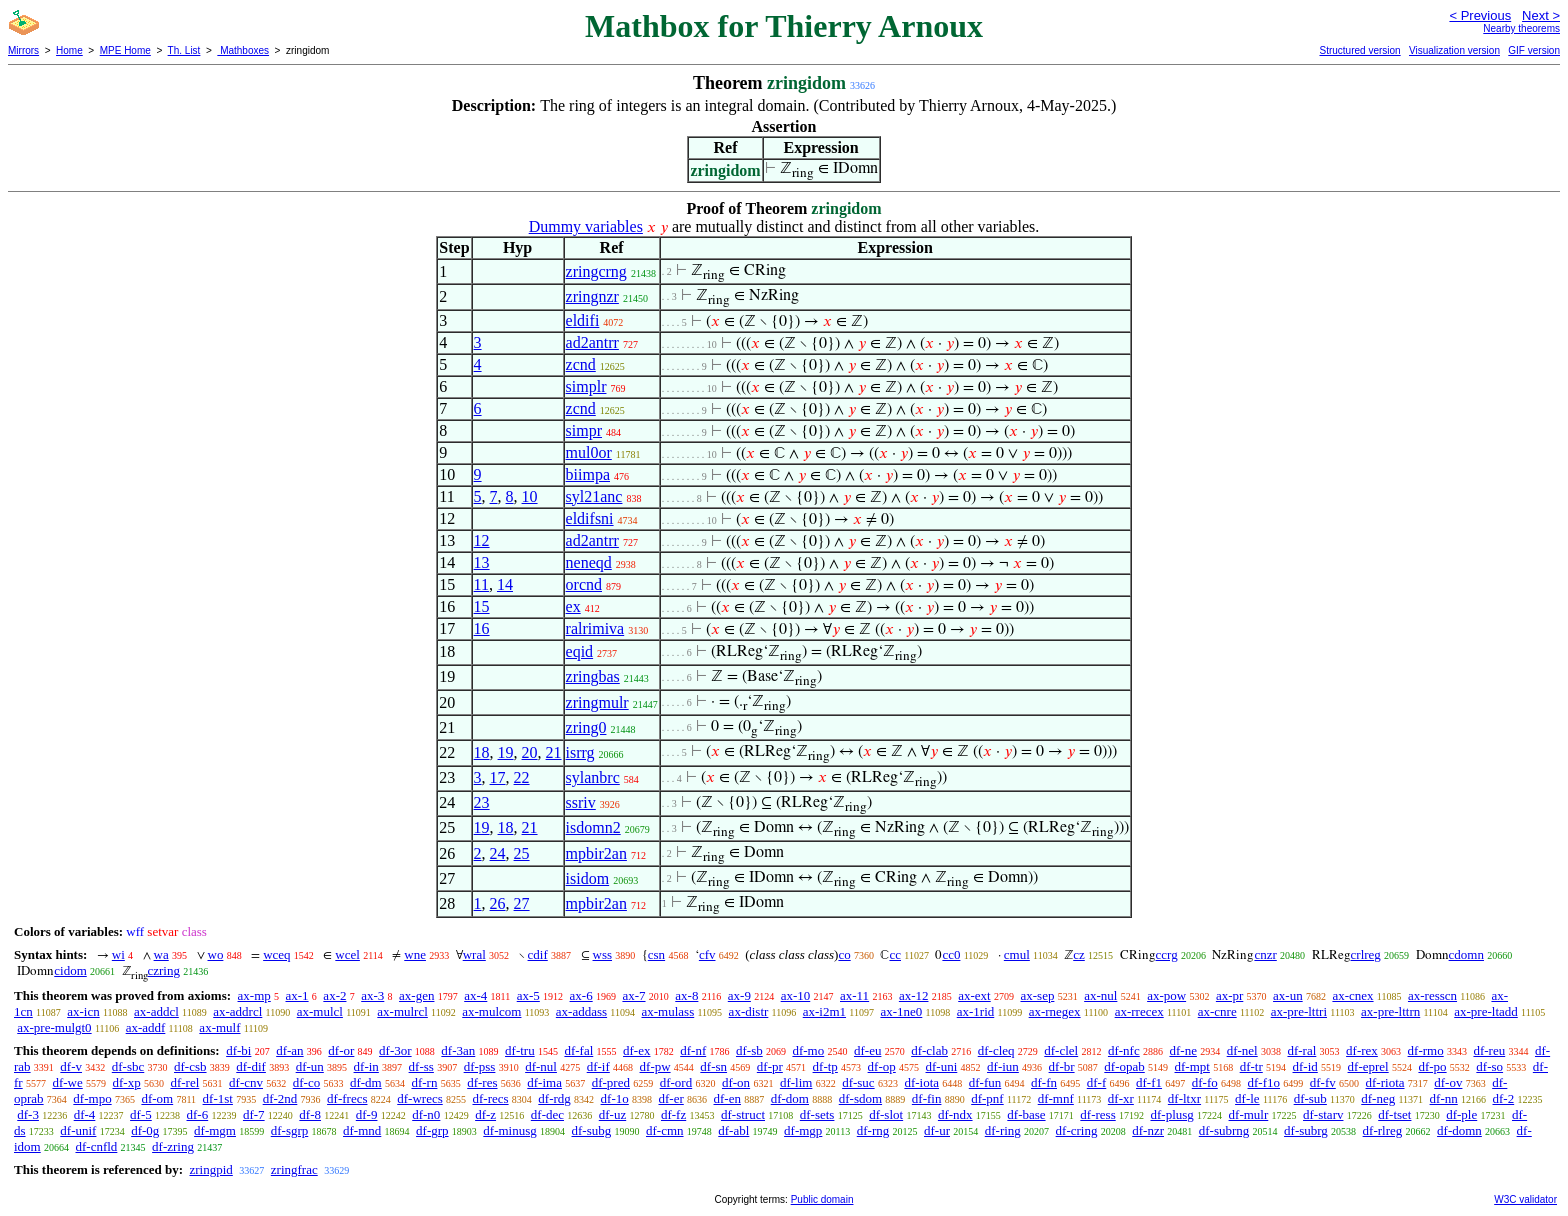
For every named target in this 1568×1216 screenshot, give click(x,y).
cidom (70, 970)
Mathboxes (243, 50)
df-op (882, 1066)
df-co (306, 1082)
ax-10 (796, 995)
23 (482, 802)
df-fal (578, 1050)
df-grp (432, 1130)
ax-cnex (1352, 995)
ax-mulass (668, 1011)
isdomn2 (593, 827)
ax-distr (749, 1011)
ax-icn (83, 1011)
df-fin (927, 1098)
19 (506, 752)
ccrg (1167, 954)
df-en (727, 1098)
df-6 (198, 1114)
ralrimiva (595, 628)
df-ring (1003, 1130)
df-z (485, 1114)
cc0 (951, 954)
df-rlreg (1383, 1130)
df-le (1247, 1098)
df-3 (28, 1114)
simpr (584, 430)
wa (161, 954)
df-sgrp (290, 1130)
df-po (1432, 1066)
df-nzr (1148, 1130)
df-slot (886, 1114)
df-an (289, 1050)
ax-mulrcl (402, 1011)
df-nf (693, 1050)
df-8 (310, 1114)
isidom (588, 878)
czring (164, 970)
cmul (1017, 954)
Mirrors (23, 50)
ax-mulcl (320, 1011)
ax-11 (854, 995)
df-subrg (1306, 1130)
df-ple (1461, 1114)
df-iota (921, 1082)
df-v (71, 1066)
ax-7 (633, 995)
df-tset (1394, 1114)
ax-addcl (156, 1011)
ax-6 (581, 995)
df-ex (636, 1050)
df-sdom (860, 1098)
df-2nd (280, 1098)
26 (498, 903)
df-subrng (1224, 1130)
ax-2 (334, 995)
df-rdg (554, 1098)
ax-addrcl (237, 1011)
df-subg (592, 1130)
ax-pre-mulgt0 (54, 1027)
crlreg (1366, 954)
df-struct (743, 1114)
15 (482, 606)
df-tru (520, 1050)
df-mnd (362, 1130)
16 (482, 628)
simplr (586, 386)
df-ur (937, 1130)
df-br (1062, 1066)
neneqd (589, 562)
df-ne (1182, 1050)
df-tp (825, 1066)
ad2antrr (592, 342)
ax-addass (581, 1011)
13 (482, 562)
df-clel (1061, 1050)
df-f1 (1149, 1082)
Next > (1541, 15)
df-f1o (1264, 1082)
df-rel (184, 1082)
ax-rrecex (1139, 1011)
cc (895, 954)
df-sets (817, 1114)
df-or (341, 1050)
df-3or (395, 1050)
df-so (1489, 1066)
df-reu (1489, 1050)
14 (505, 584)
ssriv (581, 802)
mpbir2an (596, 853)
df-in (366, 1066)
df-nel (1242, 1050)
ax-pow (1166, 995)
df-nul (541, 1066)
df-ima (544, 1082)
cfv (707, 954)
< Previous (1480, 15)
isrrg (580, 752)
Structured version (1359, 50)
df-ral (1301, 1050)
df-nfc (1124, 1050)
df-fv (1323, 1082)
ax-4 (475, 995)
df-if (598, 1066)
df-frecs (347, 1098)
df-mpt (1192, 1066)
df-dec (547, 1114)
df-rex (1362, 1050)
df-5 (141, 1114)
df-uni (942, 1066)
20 (530, 752)
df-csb (190, 1066)
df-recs (490, 1098)
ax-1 (297, 995)
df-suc (858, 1082)
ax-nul (1100, 995)
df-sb (749, 1050)
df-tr (1251, 1066)
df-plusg (1171, 1114)
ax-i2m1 (824, 1011)
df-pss (480, 1066)
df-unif (78, 1130)
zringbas (593, 676)
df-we (67, 1082)
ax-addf (146, 1027)
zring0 (586, 727)
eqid (580, 651)
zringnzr (592, 296)
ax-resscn (1432, 995)
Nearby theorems (1521, 28)
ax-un (1288, 995)
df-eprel (1368, 1066)
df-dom (790, 1098)
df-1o (615, 1098)
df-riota (1385, 1082)
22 (522, 777)
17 (498, 777)
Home (69, 50)
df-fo (1205, 1082)
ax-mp (254, 995)
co (844, 954)
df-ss (421, 1066)
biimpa (588, 474)
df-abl (733, 1130)
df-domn (1459, 1130)
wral (474, 954)
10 (530, 496)
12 (482, 540)
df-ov (1448, 1082)
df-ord (676, 1082)
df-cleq (996, 1050)
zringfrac (294, 1169)
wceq (276, 954)
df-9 (367, 1114)
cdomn (1466, 954)
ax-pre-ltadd (1486, 1011)
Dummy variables (586, 226)
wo (216, 954)
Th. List (184, 50)
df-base (1026, 1114)
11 (481, 584)
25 (522, 853)
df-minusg (509, 1130)
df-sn (713, 1066)
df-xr (1121, 1098)
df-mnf (1056, 1098)
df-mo (808, 1050)
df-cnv (246, 1082)
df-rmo (1426, 1050)
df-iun (1003, 1066)
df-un (310, 1066)
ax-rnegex (1055, 1011)
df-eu (867, 1050)
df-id (1305, 1066)
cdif (538, 954)
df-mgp (803, 1130)
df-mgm (215, 1130)
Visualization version (1454, 50)
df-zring (173, 1146)
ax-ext (974, 995)
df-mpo (92, 1098)
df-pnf (987, 1098)
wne (415, 954)
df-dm (366, 1082)
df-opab (1124, 1066)
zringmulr (597, 702)
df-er (671, 1098)
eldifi (583, 320)
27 (522, 903)
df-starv (1323, 1114)
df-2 (1504, 1098)
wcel (347, 954)
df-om (157, 1098)
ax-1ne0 (901, 1011)
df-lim (796, 1082)
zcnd (581, 364)
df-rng (873, 1130)
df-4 (85, 1114)
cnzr (1265, 954)
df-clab (929, 1050)
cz (1079, 954)
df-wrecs (419, 1098)
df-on (736, 1082)
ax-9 (739, 995)
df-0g (145, 1130)
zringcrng (596, 271)
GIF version (1534, 50)
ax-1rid (976, 1011)
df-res (482, 1082)
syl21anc (594, 496)
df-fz (673, 1114)
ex (573, 606)
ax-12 (914, 995)
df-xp (127, 1082)
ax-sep (1037, 995)
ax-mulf (219, 1027)
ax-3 (372, 995)
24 (498, 853)
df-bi (238, 1050)
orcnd (584, 584)
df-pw (655, 1066)
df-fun (985, 1082)
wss (603, 954)
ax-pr (1229, 995)
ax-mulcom (491, 1011)
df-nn (1444, 1098)
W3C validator (1525, 1199)
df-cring (1077, 1130)
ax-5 (528, 995)
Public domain (822, 1199)
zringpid (210, 1169)
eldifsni (590, 518)
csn (656, 954)
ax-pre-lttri (1299, 1011)
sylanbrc (593, 777)
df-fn (1044, 1082)
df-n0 (426, 1114)
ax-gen (416, 995)
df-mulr (1249, 1114)
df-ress (1097, 1114)
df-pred (611, 1082)
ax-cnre (1217, 1011)
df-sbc (128, 1066)
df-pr (770, 1066)
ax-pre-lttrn (1390, 1011)
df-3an (458, 1050)
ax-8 (686, 995)
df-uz (612, 1114)
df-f (1097, 1082)
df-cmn (665, 1130)
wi (118, 954)
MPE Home (125, 50)
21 (554, 752)
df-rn (424, 1082)
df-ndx (955, 1114)
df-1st (218, 1098)
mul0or (589, 452)
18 (482, 752)
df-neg (1378, 1098)
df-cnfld (96, 1146)
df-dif (251, 1066)
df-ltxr (1184, 1098)
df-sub (1310, 1098)
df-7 (254, 1114)
